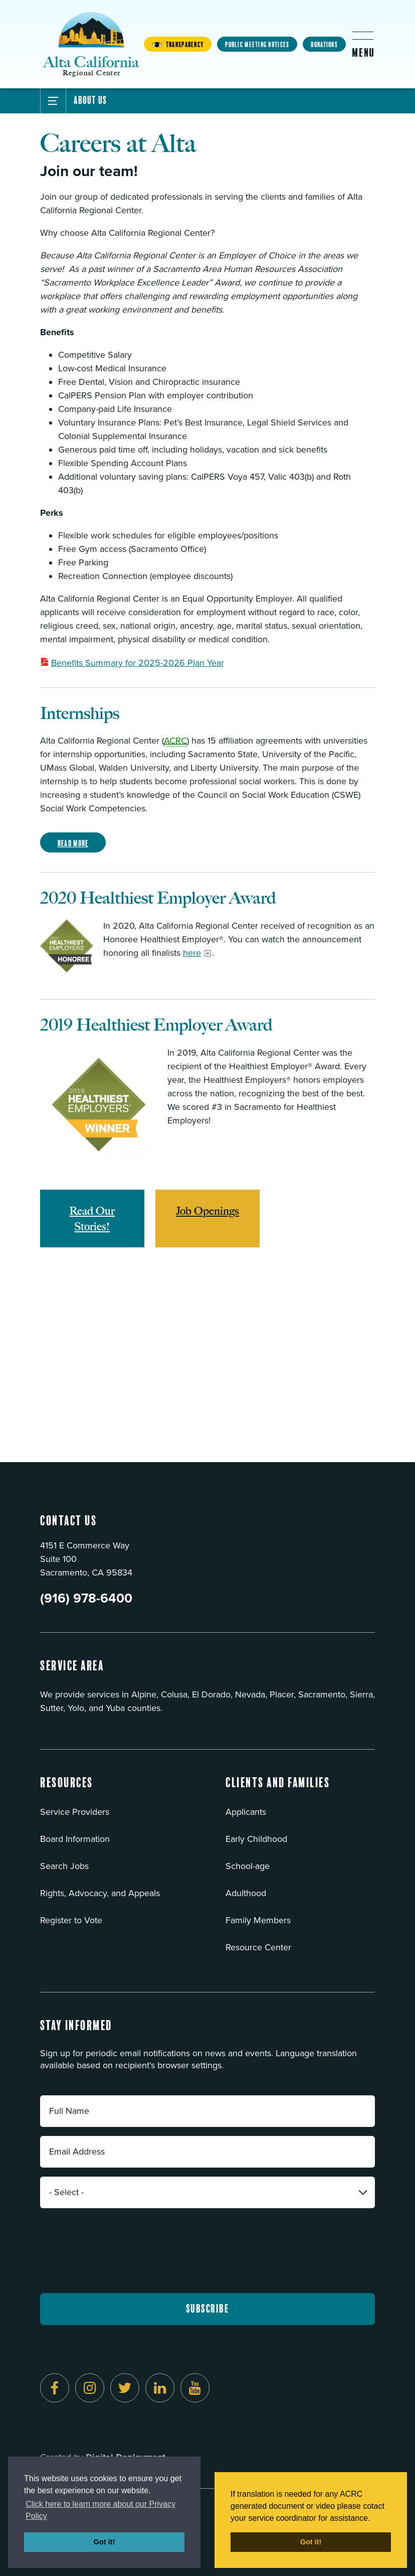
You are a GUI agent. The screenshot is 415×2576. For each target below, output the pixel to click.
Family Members (258, 1920)
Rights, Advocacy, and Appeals (100, 1893)
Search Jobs (64, 1866)
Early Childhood (256, 1838)
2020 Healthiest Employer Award (158, 898)
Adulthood (246, 1893)
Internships (79, 713)
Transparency (177, 44)
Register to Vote (71, 1920)
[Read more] (66, 945)
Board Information (75, 1838)
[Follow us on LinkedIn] (159, 2387)
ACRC (175, 740)
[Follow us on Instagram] (89, 2387)
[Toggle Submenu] (53, 100)
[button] (66, 1789)
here (192, 952)
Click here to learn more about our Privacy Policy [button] (100, 2510)
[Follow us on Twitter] (124, 2387)
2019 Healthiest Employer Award (156, 1025)
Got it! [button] (104, 2542)
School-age (248, 1866)
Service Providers (74, 1811)
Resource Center (258, 1947)
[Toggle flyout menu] (363, 44)
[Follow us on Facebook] (54, 2387)
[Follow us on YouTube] (195, 2387)
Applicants (246, 1811)
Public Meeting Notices (257, 44)
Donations (324, 44)
